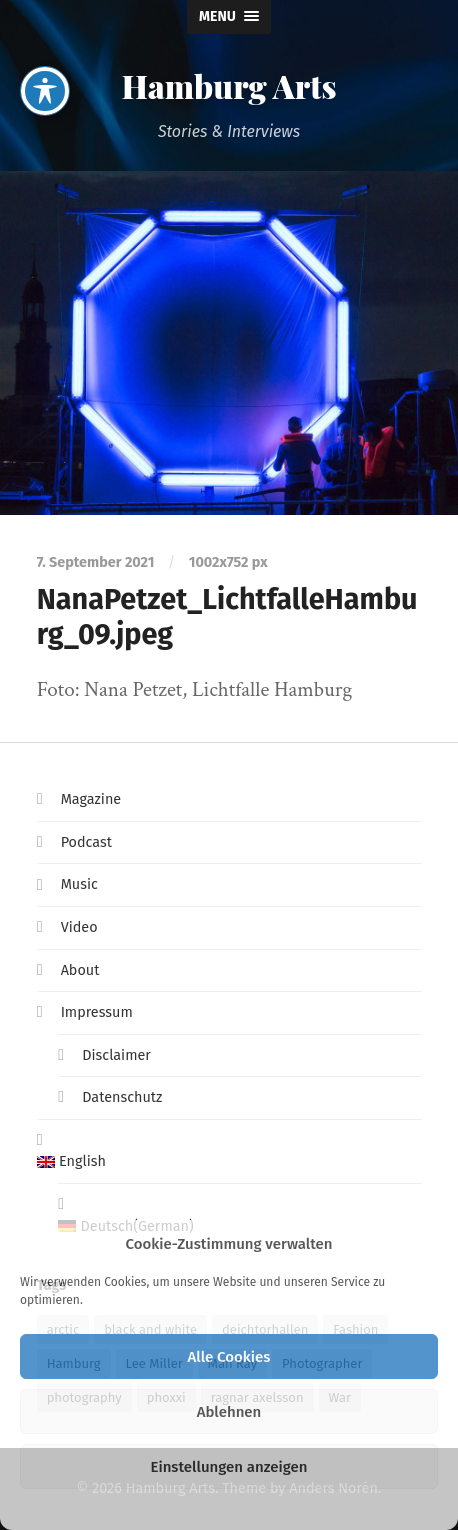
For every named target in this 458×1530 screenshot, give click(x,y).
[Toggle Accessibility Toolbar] (45, 46)
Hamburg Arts (228, 85)
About (80, 970)
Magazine (91, 799)
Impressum (97, 1012)
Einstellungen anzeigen (228, 1467)
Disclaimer (116, 1055)
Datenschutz (122, 1097)
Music (79, 884)
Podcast (86, 842)
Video (79, 927)
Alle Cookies (229, 1357)
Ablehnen (229, 1412)
